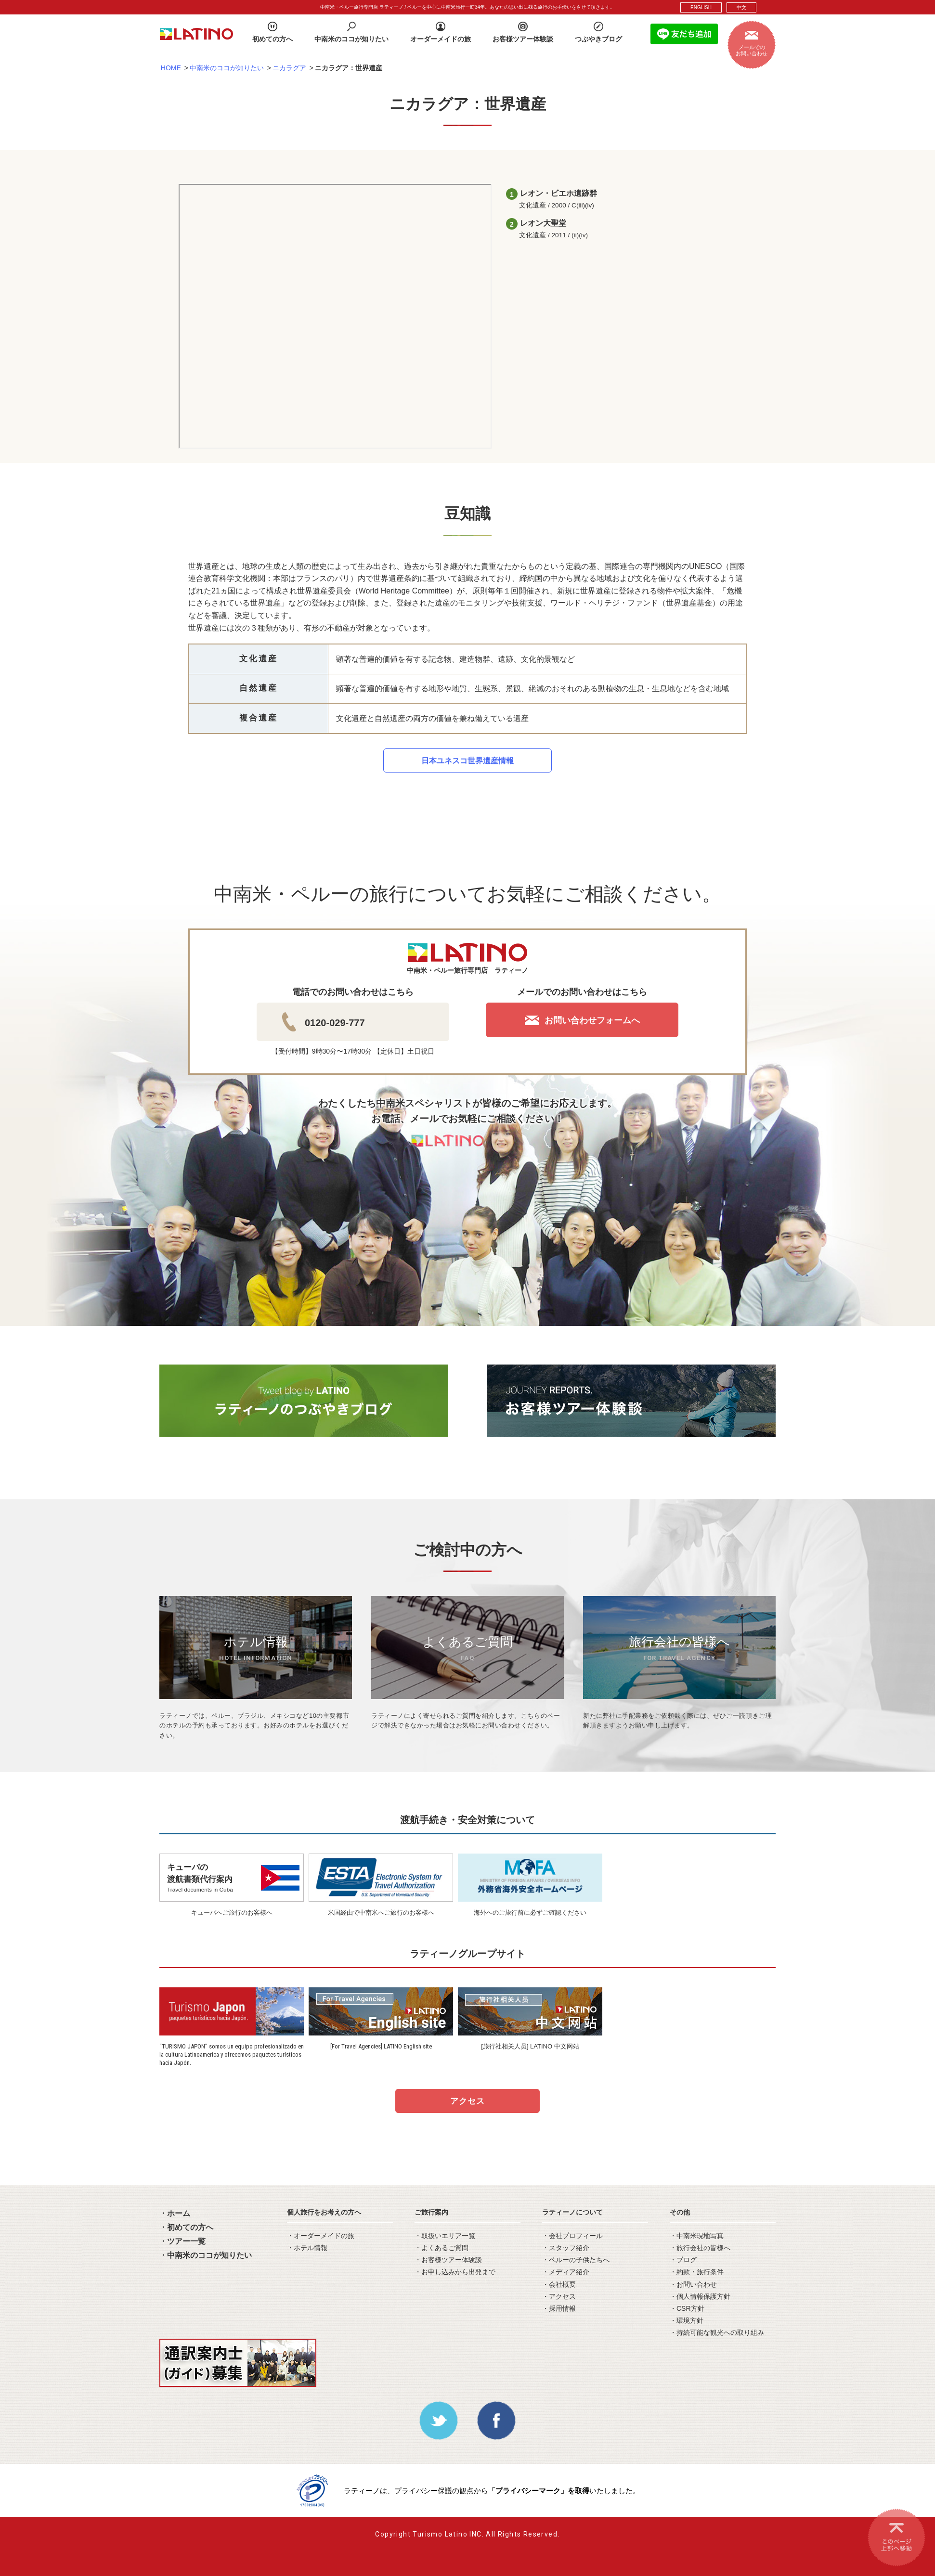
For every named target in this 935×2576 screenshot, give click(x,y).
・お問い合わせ (693, 2284)
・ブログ (683, 2260)
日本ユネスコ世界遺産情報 (467, 761)
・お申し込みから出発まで (455, 2272)
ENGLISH (701, 7)
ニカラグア (289, 68)
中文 (741, 7)
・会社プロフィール (572, 2236)
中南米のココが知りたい (227, 68)
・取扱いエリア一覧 (445, 2236)
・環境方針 (686, 2320)
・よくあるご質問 (441, 2248)
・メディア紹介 (565, 2272)
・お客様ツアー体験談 (448, 2260)
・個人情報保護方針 (700, 2296)
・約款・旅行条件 (697, 2272)
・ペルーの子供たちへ (576, 2260)
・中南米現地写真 (697, 2236)
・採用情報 (559, 2308)
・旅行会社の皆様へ (700, 2248)
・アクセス (559, 2296)
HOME (171, 68)
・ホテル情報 (307, 2248)
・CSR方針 (687, 2308)
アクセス (467, 2101)
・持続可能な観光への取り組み (717, 2332)
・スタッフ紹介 (565, 2248)
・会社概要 (559, 2284)
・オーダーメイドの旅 (320, 2236)
